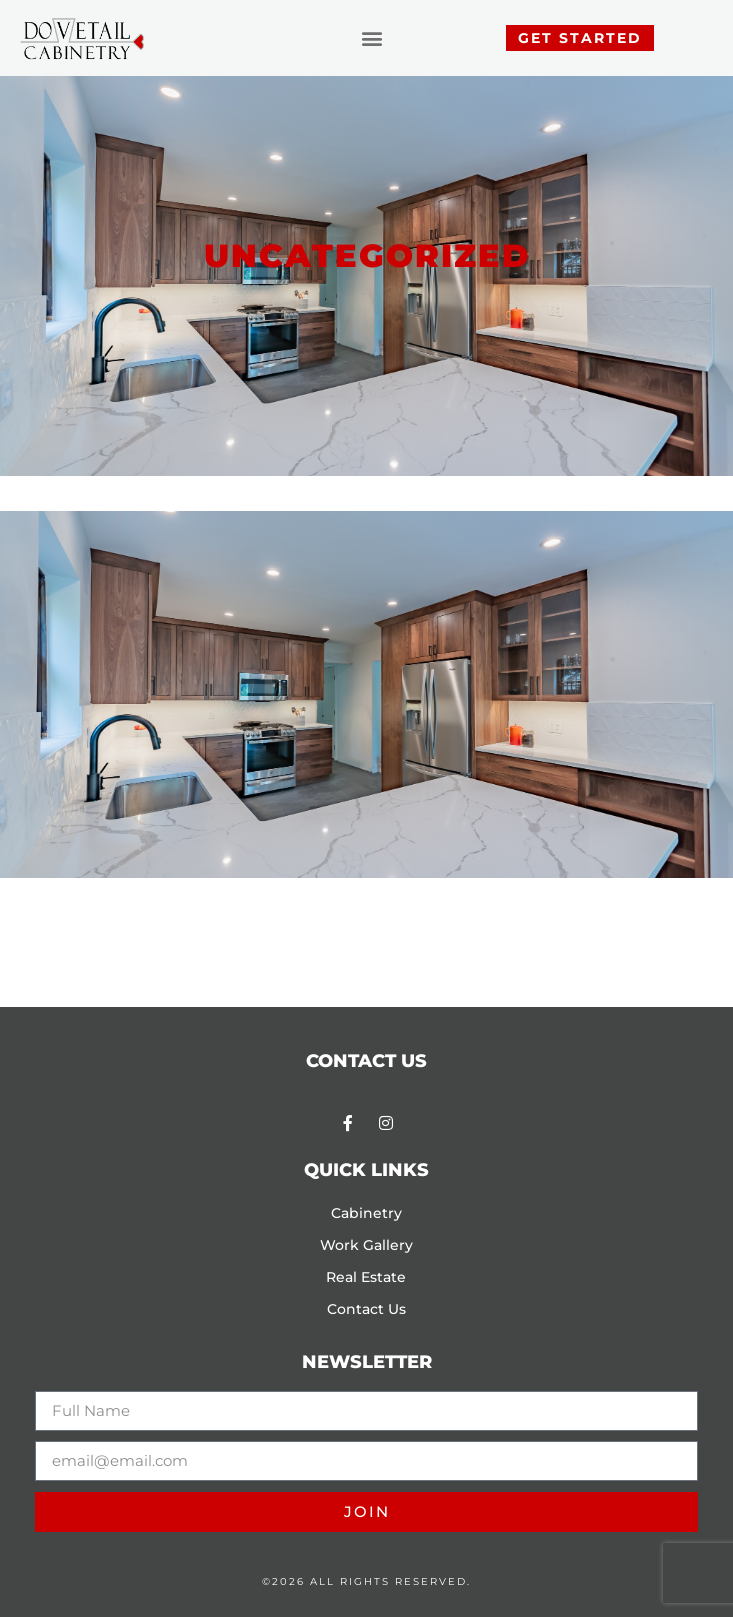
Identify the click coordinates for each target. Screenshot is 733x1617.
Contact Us (366, 1309)
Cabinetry (366, 1213)
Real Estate (366, 1277)
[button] (372, 38)
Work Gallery (366, 1245)
